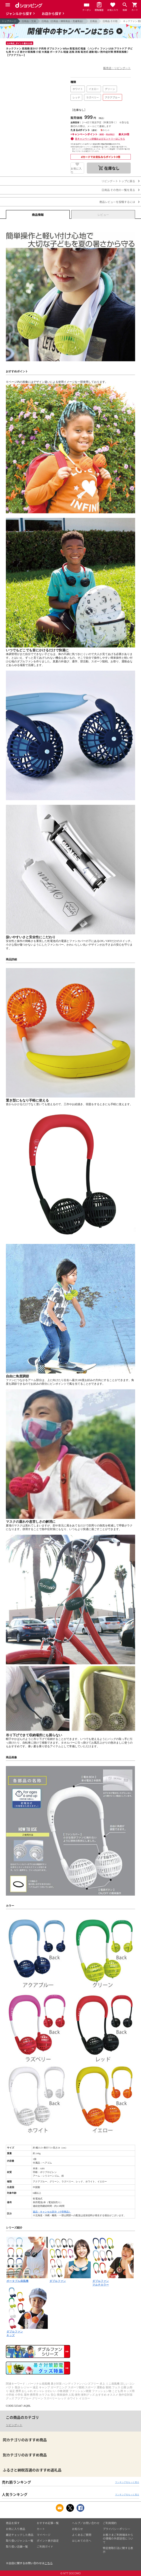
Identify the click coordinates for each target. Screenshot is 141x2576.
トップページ (9, 21)
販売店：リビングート (117, 68)
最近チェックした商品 (19, 2535)
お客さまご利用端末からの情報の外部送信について (118, 2538)
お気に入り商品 (15, 2529)
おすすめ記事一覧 (48, 2523)
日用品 (93, 21)
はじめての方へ (81, 2541)
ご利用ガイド (45, 2546)
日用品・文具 (29, 21)
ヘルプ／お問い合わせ (86, 2523)
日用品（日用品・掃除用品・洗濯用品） (62, 21)
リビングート (14, 2425)
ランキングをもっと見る (127, 2482)
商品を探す (13, 2523)
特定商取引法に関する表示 (118, 2550)
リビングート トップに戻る (118, 181)
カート (41, 2529)
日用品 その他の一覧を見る (118, 189)
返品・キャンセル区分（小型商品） (52, 2211)
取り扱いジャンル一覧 (19, 2541)
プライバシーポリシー (116, 2529)
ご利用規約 (110, 2523)
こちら (48, 2563)
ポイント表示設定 (48, 2541)
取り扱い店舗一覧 (17, 2546)
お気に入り (76, 170)
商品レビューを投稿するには (117, 201)
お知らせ (77, 2529)
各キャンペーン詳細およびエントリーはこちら (100, 138)
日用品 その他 (110, 21)
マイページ (43, 2535)
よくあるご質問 (81, 2535)
